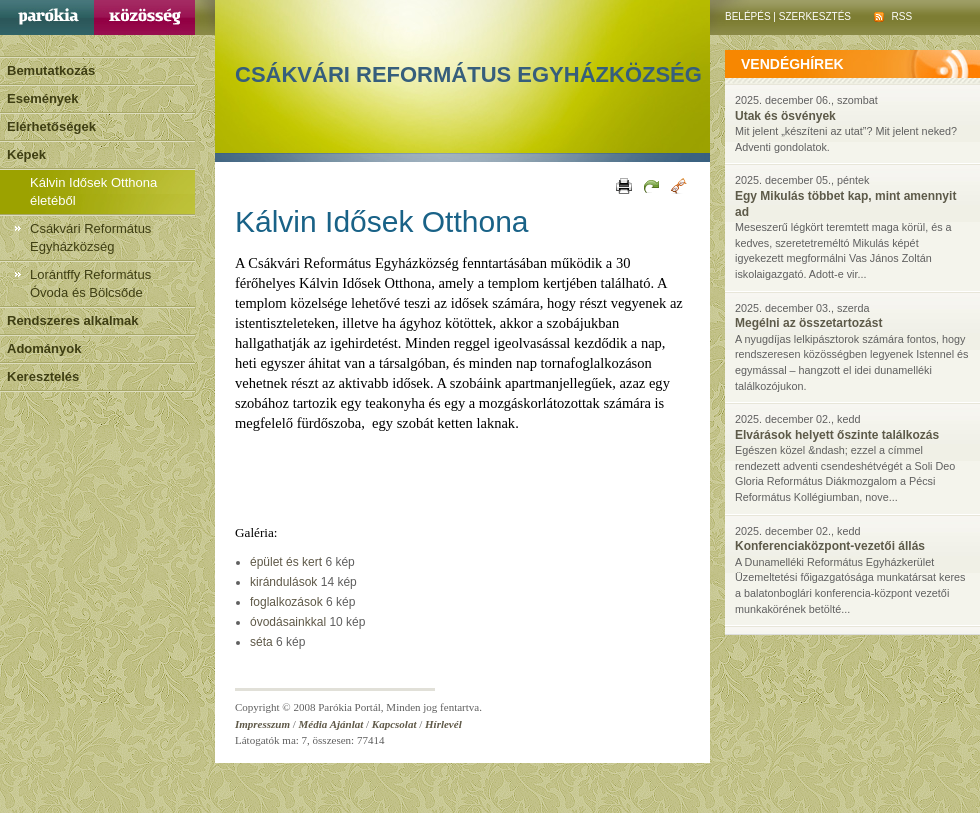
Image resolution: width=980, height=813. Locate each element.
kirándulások (283, 582)
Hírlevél (443, 724)
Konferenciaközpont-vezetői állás (830, 546)
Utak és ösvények (785, 116)
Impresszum (262, 724)
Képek (26, 154)
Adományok (44, 348)
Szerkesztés (815, 16)
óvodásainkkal (288, 622)
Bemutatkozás (51, 70)
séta (261, 642)
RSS (893, 16)
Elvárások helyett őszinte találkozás (837, 435)
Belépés (748, 16)
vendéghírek (792, 64)
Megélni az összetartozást (808, 323)
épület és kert (286, 562)
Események (43, 98)
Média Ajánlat (331, 724)
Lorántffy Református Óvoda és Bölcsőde (90, 283)
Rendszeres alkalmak (73, 320)
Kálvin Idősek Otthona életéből (93, 191)
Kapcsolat (394, 724)
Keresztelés (43, 376)
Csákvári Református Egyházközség (90, 237)
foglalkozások (286, 602)
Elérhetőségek (51, 126)
